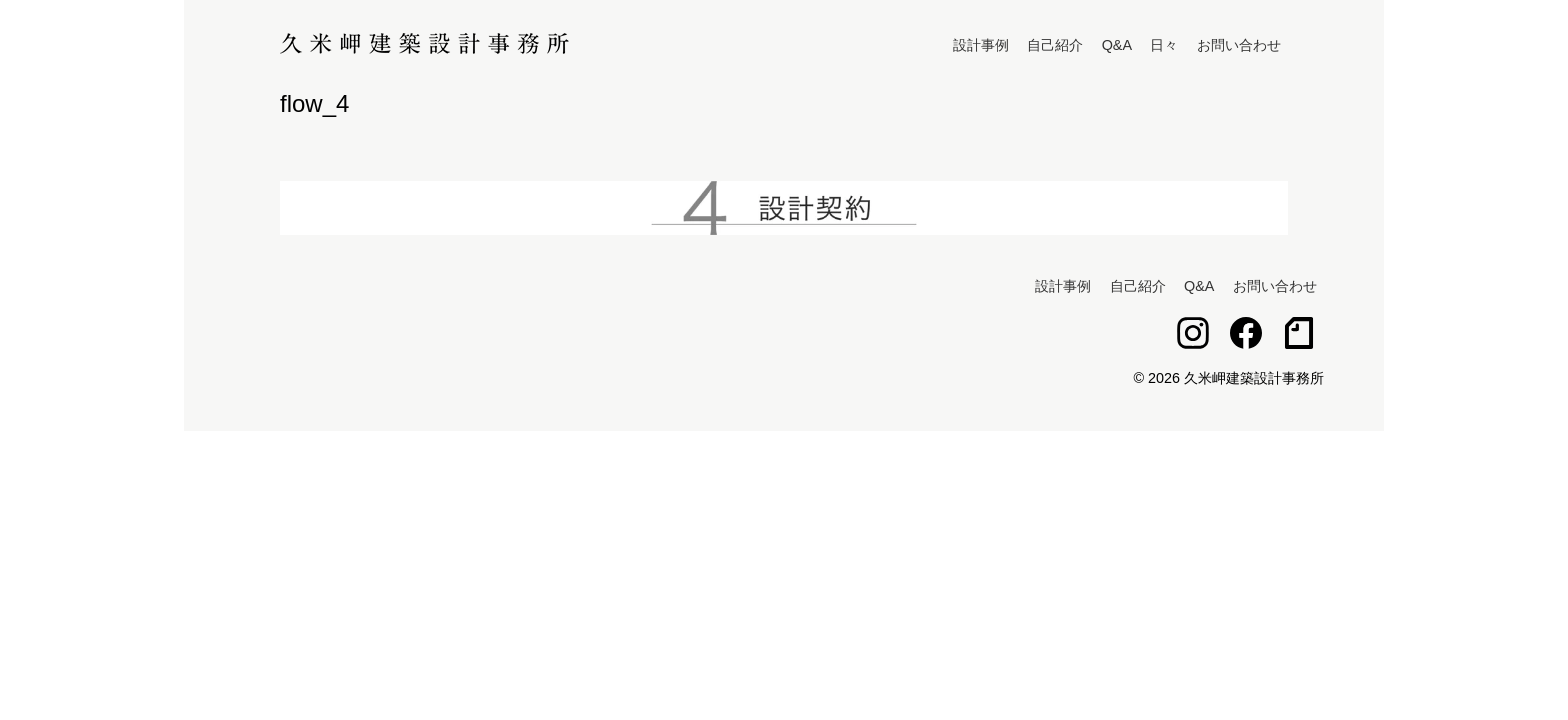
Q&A (1117, 45)
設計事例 (981, 45)
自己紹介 (1055, 45)
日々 (1164, 45)
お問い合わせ (1239, 45)
